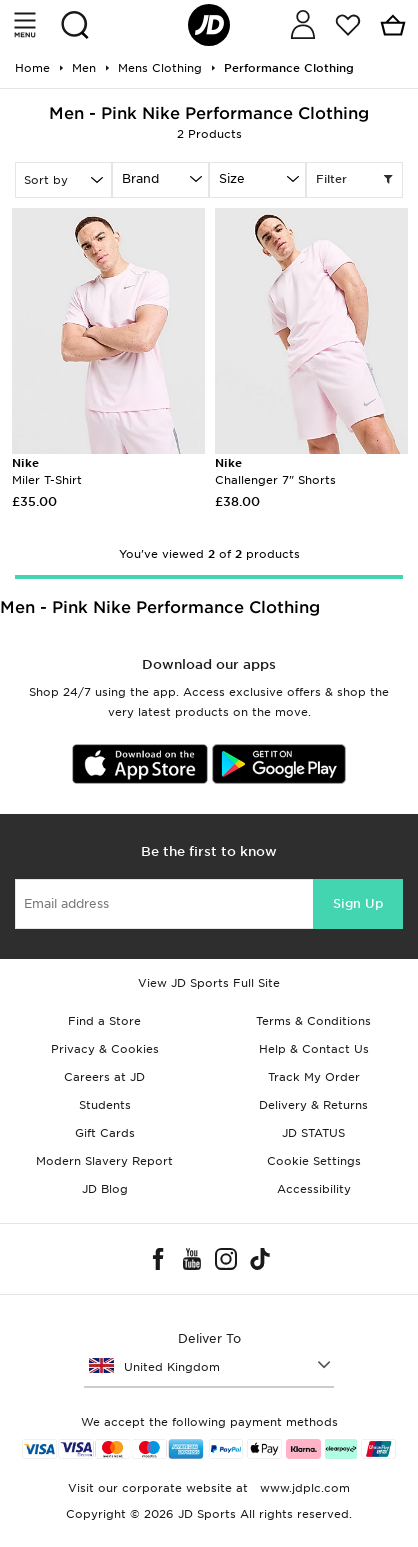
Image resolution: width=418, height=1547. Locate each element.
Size (232, 178)
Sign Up (358, 903)
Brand (140, 178)
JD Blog (105, 1189)
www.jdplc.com (303, 1488)
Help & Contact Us (314, 1049)
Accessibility (314, 1189)
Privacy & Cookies (105, 1049)
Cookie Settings (314, 1161)
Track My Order (314, 1077)
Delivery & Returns (313, 1105)
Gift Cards (105, 1133)
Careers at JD (104, 1077)
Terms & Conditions (313, 1021)
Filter (354, 180)
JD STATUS (313, 1133)
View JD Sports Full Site (209, 983)
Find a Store (104, 1021)
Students (105, 1105)
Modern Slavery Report (104, 1161)
